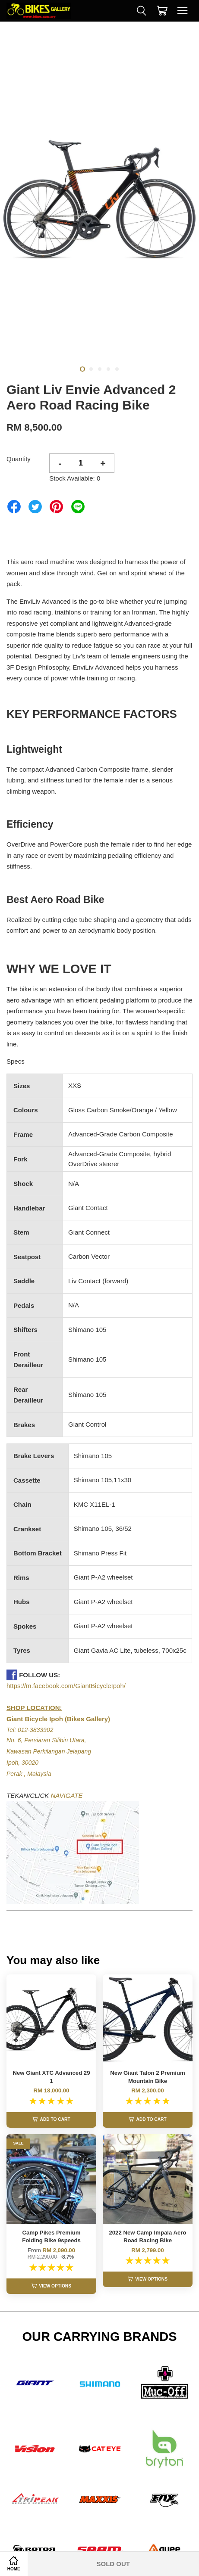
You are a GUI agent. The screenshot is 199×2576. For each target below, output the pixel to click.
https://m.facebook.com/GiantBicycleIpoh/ (66, 1685)
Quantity (18, 458)
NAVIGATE (67, 1795)
